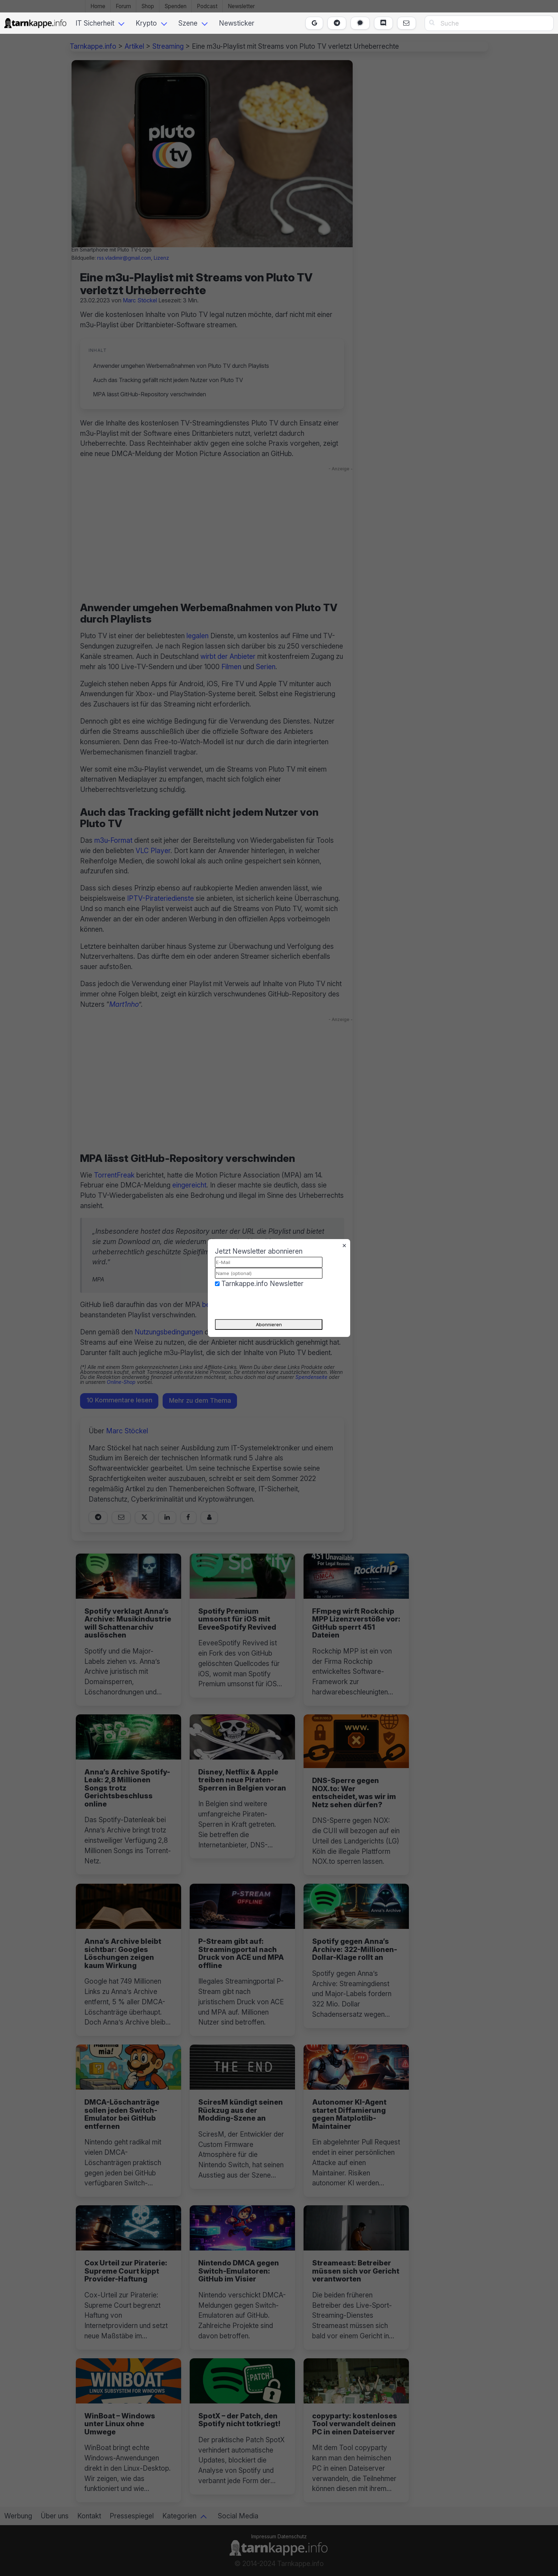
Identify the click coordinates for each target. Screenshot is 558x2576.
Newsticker (236, 23)
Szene (188, 23)
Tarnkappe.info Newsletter (262, 1283)
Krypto (146, 23)
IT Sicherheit (94, 23)
